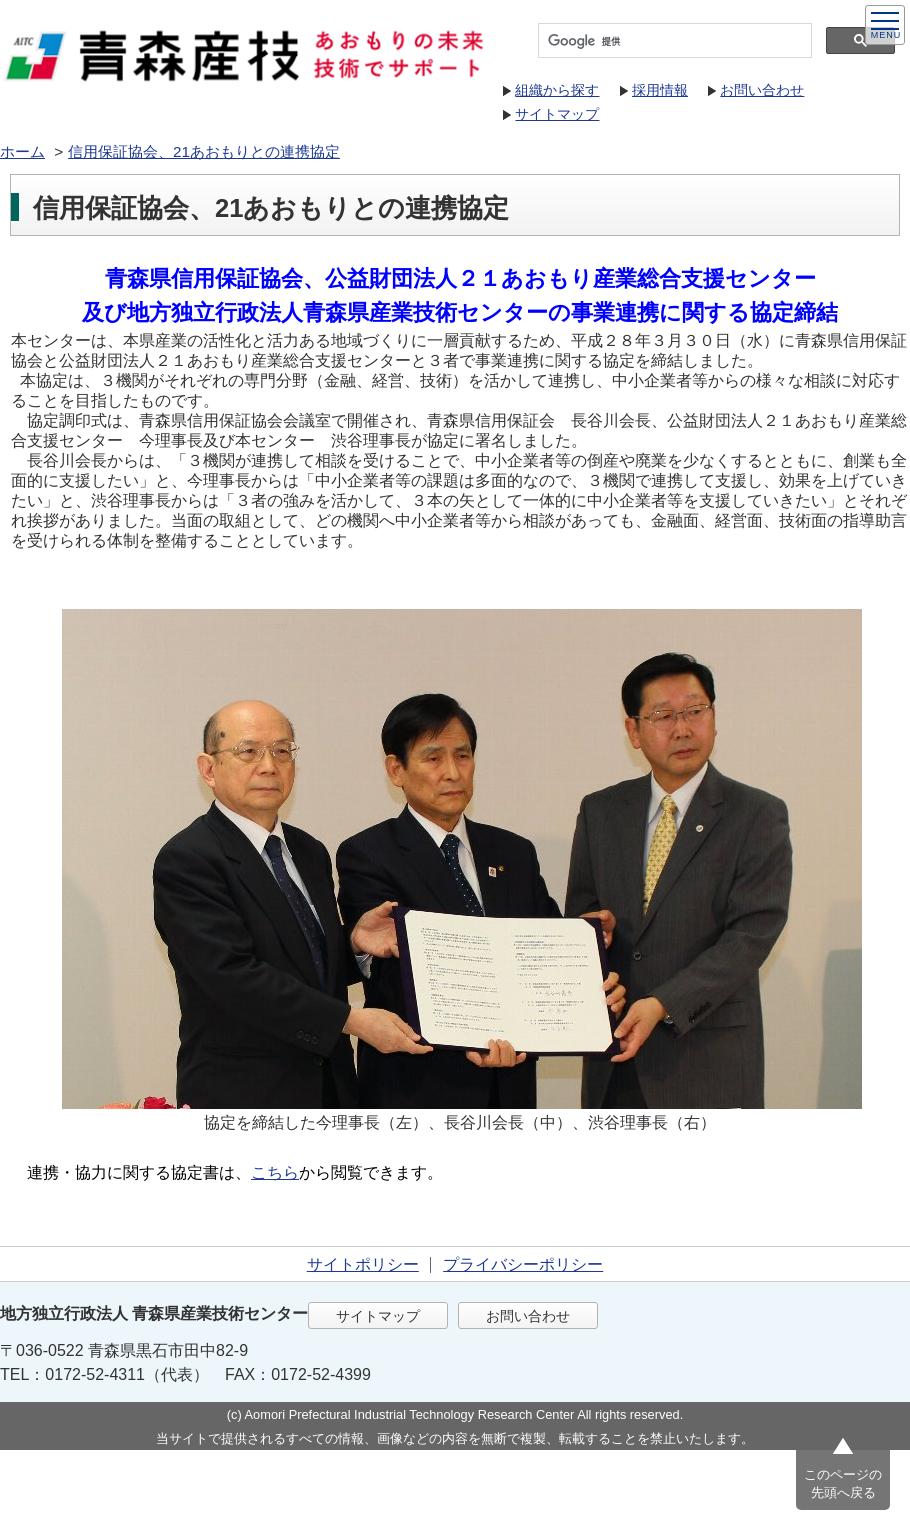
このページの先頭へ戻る (843, 1483)
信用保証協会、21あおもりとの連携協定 (204, 151)
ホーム (22, 151)
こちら (275, 1172)
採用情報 (660, 90)
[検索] (673, 41)
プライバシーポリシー (523, 1264)
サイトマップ (557, 114)
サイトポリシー (363, 1264)
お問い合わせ (762, 90)
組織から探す (557, 90)
